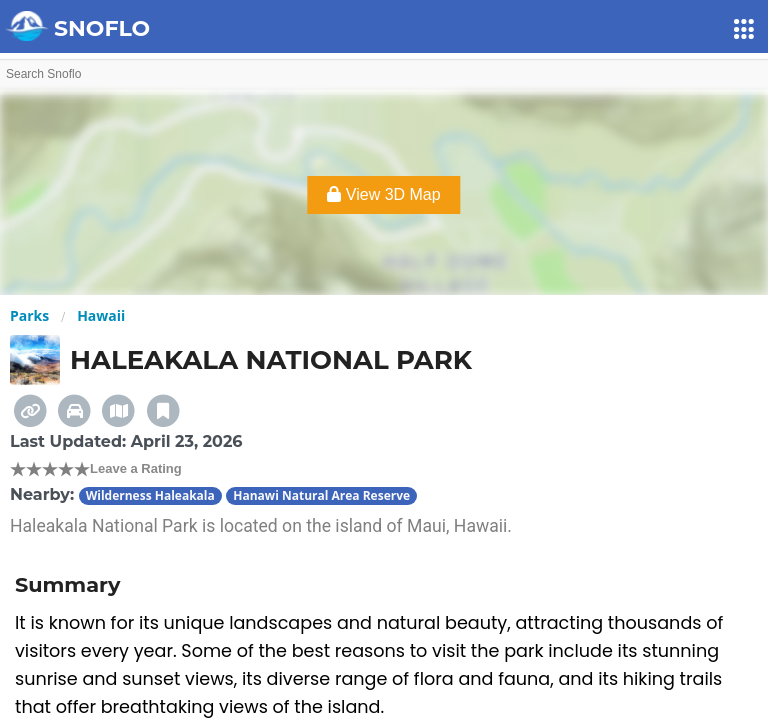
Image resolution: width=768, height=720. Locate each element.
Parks (29, 315)
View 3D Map (383, 194)
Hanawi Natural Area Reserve (321, 495)
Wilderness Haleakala (150, 495)
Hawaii (101, 315)
